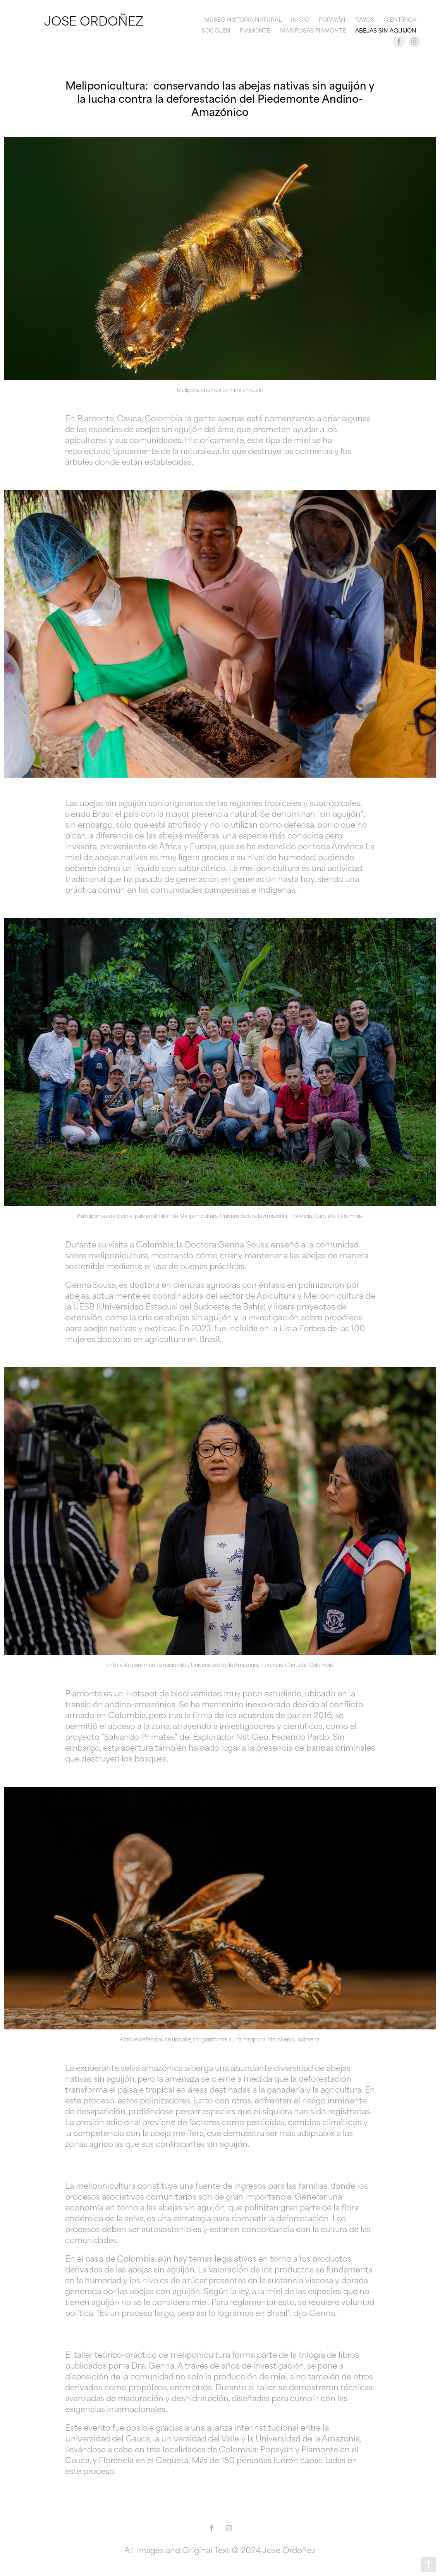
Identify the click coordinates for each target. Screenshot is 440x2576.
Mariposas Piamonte (313, 30)
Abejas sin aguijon (385, 30)
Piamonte (255, 30)
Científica (399, 19)
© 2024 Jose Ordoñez (274, 2549)
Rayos (364, 19)
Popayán (332, 19)
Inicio (300, 19)
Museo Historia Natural (243, 19)
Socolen (216, 30)
